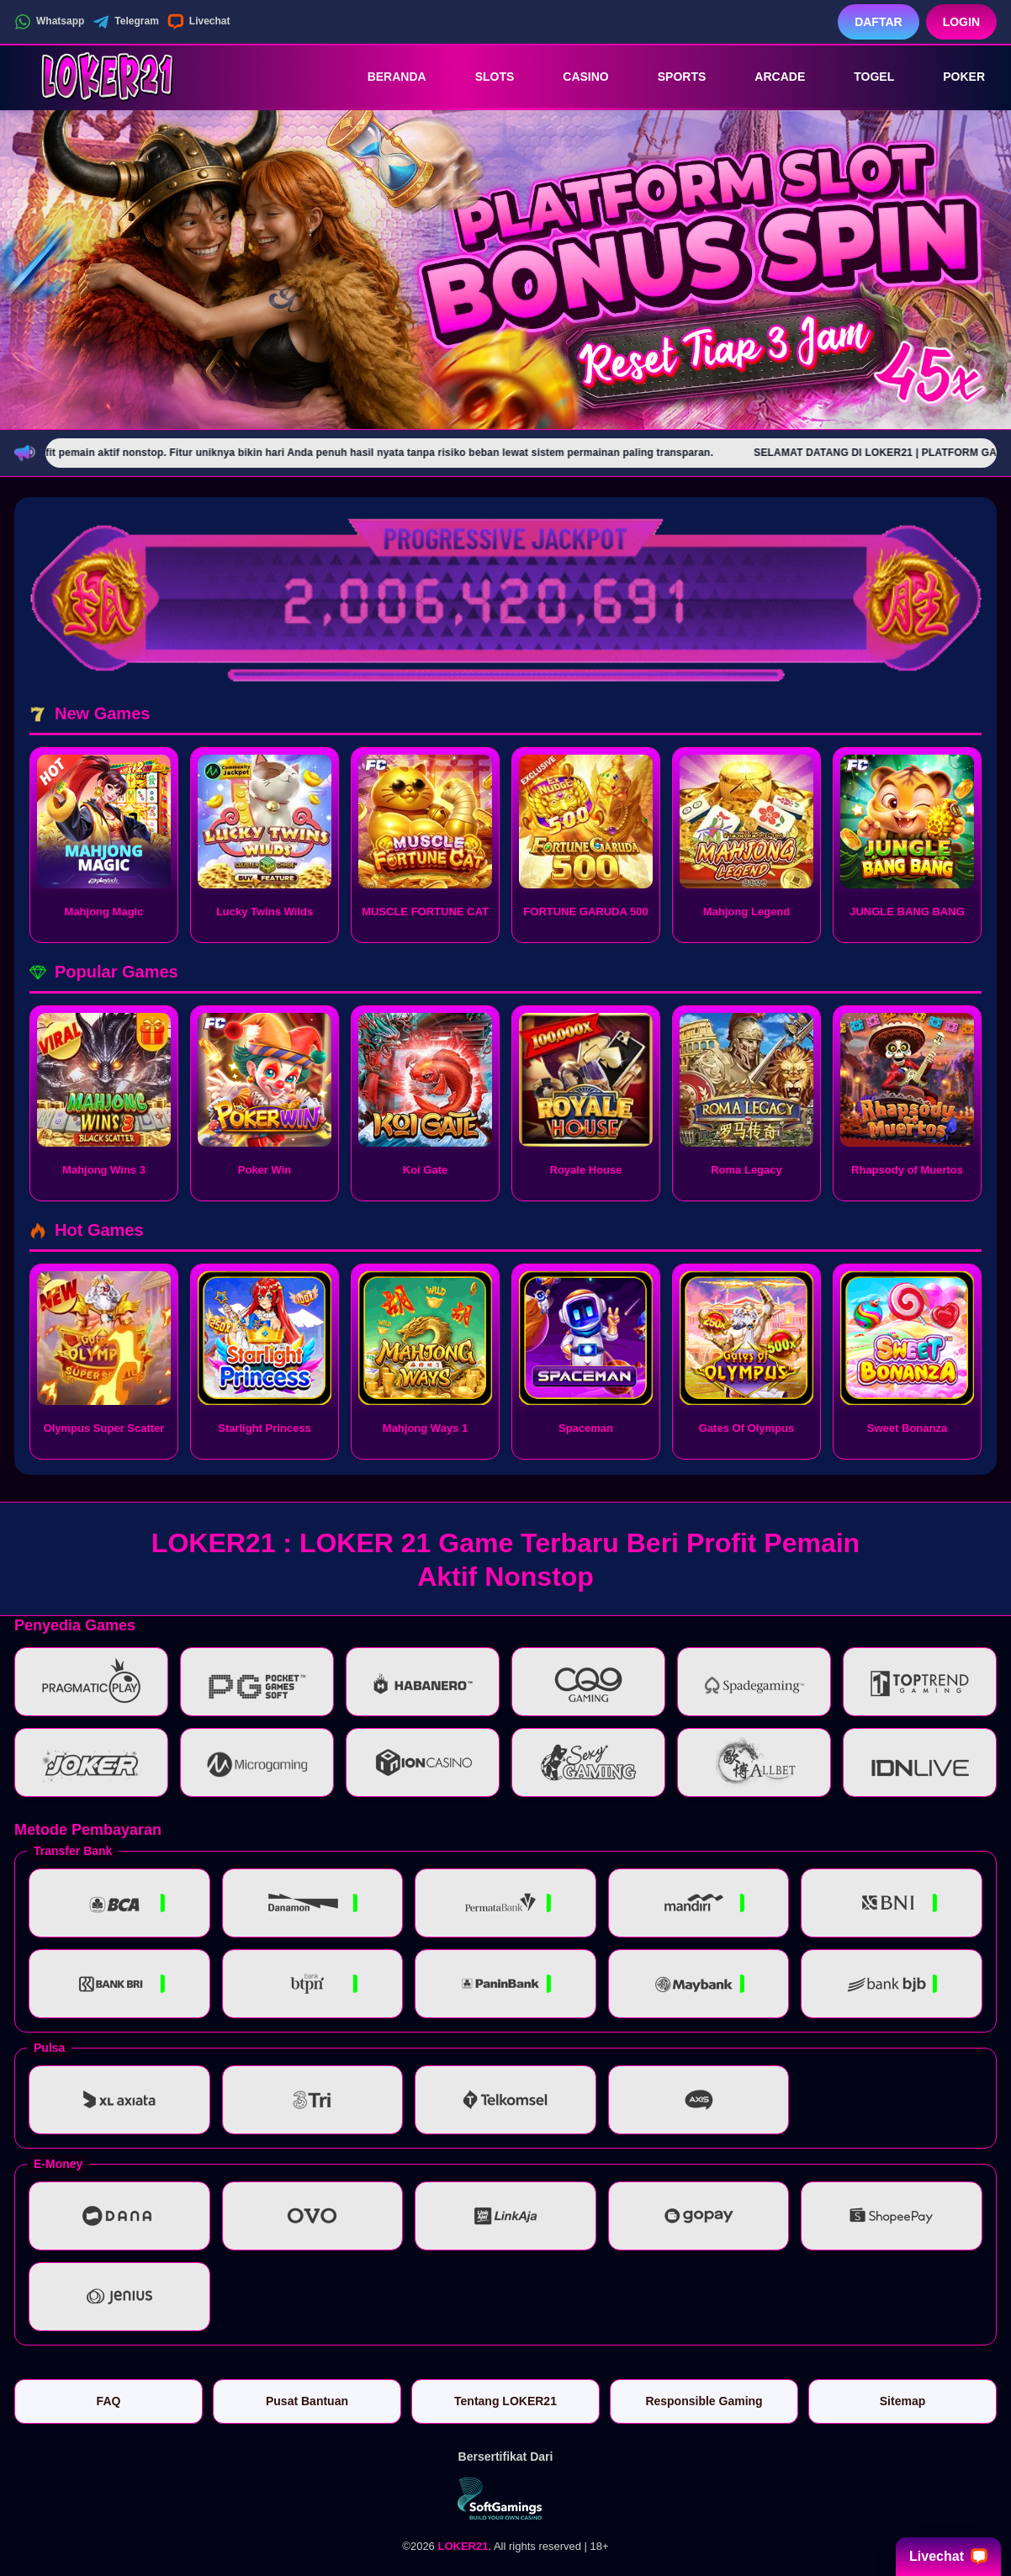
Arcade (768, 76)
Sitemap (902, 2401)
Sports (670, 76)
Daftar (878, 22)
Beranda (385, 76)
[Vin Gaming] (505, 2498)
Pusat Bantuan (307, 2401)
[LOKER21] (106, 76)
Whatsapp (49, 21)
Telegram (125, 21)
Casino (573, 76)
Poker (952, 76)
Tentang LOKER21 (505, 2401)
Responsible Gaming (703, 2401)
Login (961, 22)
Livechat (198, 21)
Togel (862, 76)
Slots (483, 76)
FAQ (109, 2401)
